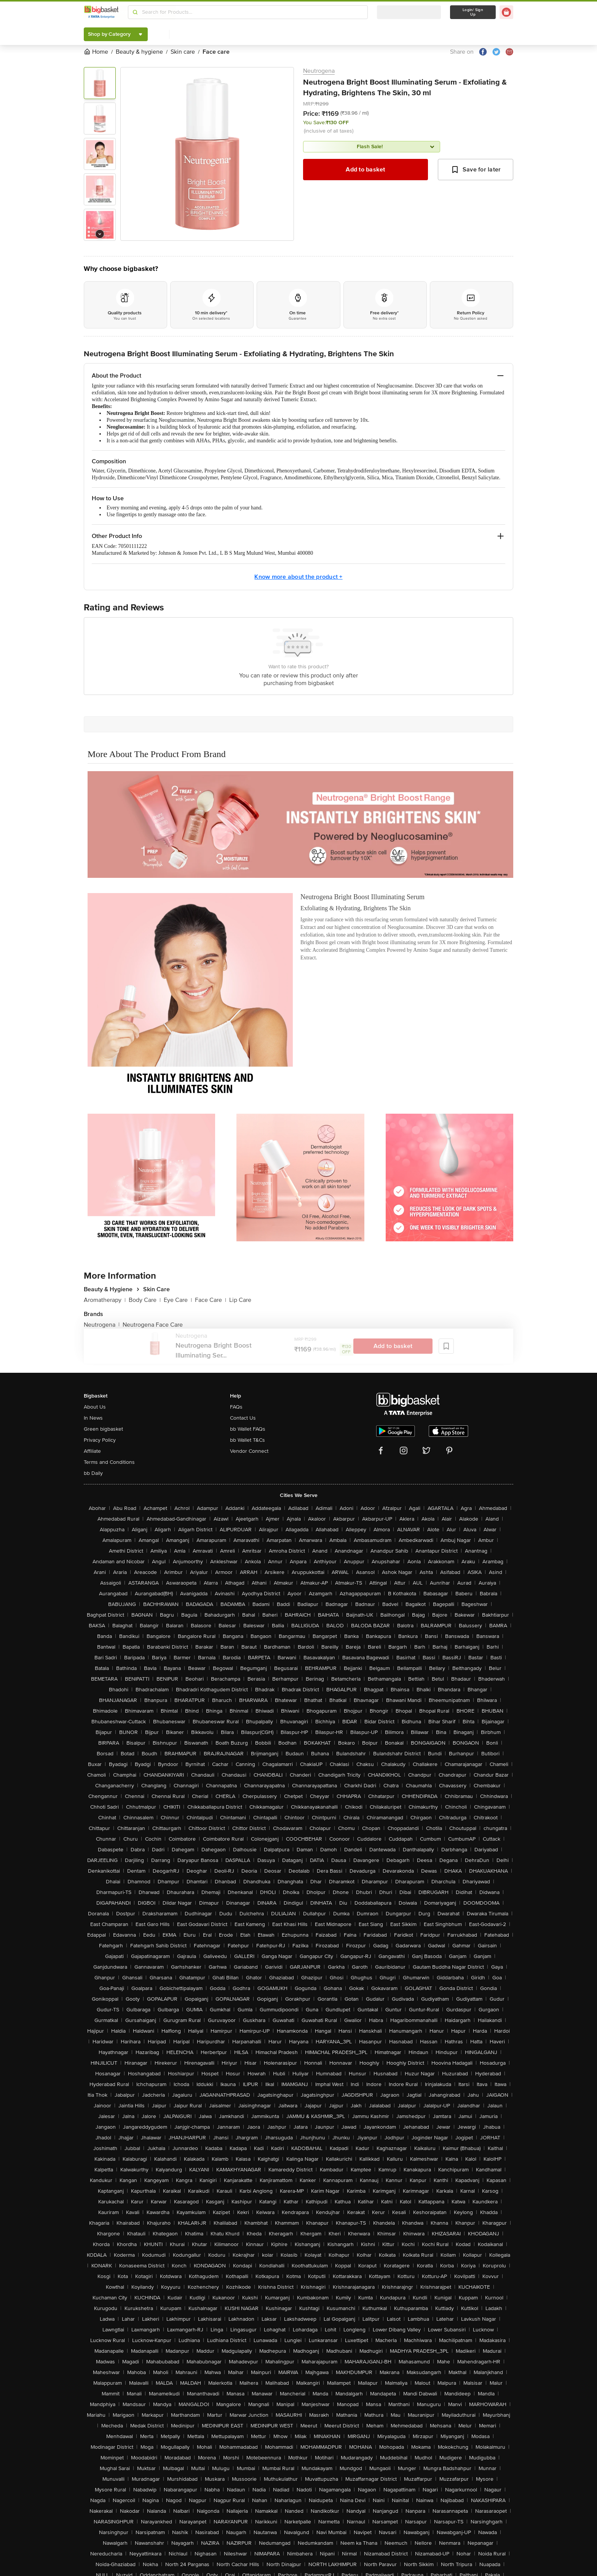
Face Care (210, 1300)
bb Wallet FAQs (247, 1429)
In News (93, 1418)
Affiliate (92, 1451)
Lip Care (240, 1300)
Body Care (145, 1300)
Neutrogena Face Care (153, 1325)
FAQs (236, 1407)
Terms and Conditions (109, 1462)
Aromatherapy (105, 1300)
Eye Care (178, 1300)
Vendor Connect (249, 1451)
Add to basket (365, 169)
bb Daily (93, 1473)
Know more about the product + (298, 577)
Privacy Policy (100, 1440)
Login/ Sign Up (473, 12)
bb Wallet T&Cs (247, 1440)
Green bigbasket (103, 1429)
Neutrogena (319, 71)
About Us (95, 1407)
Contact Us (243, 1418)
